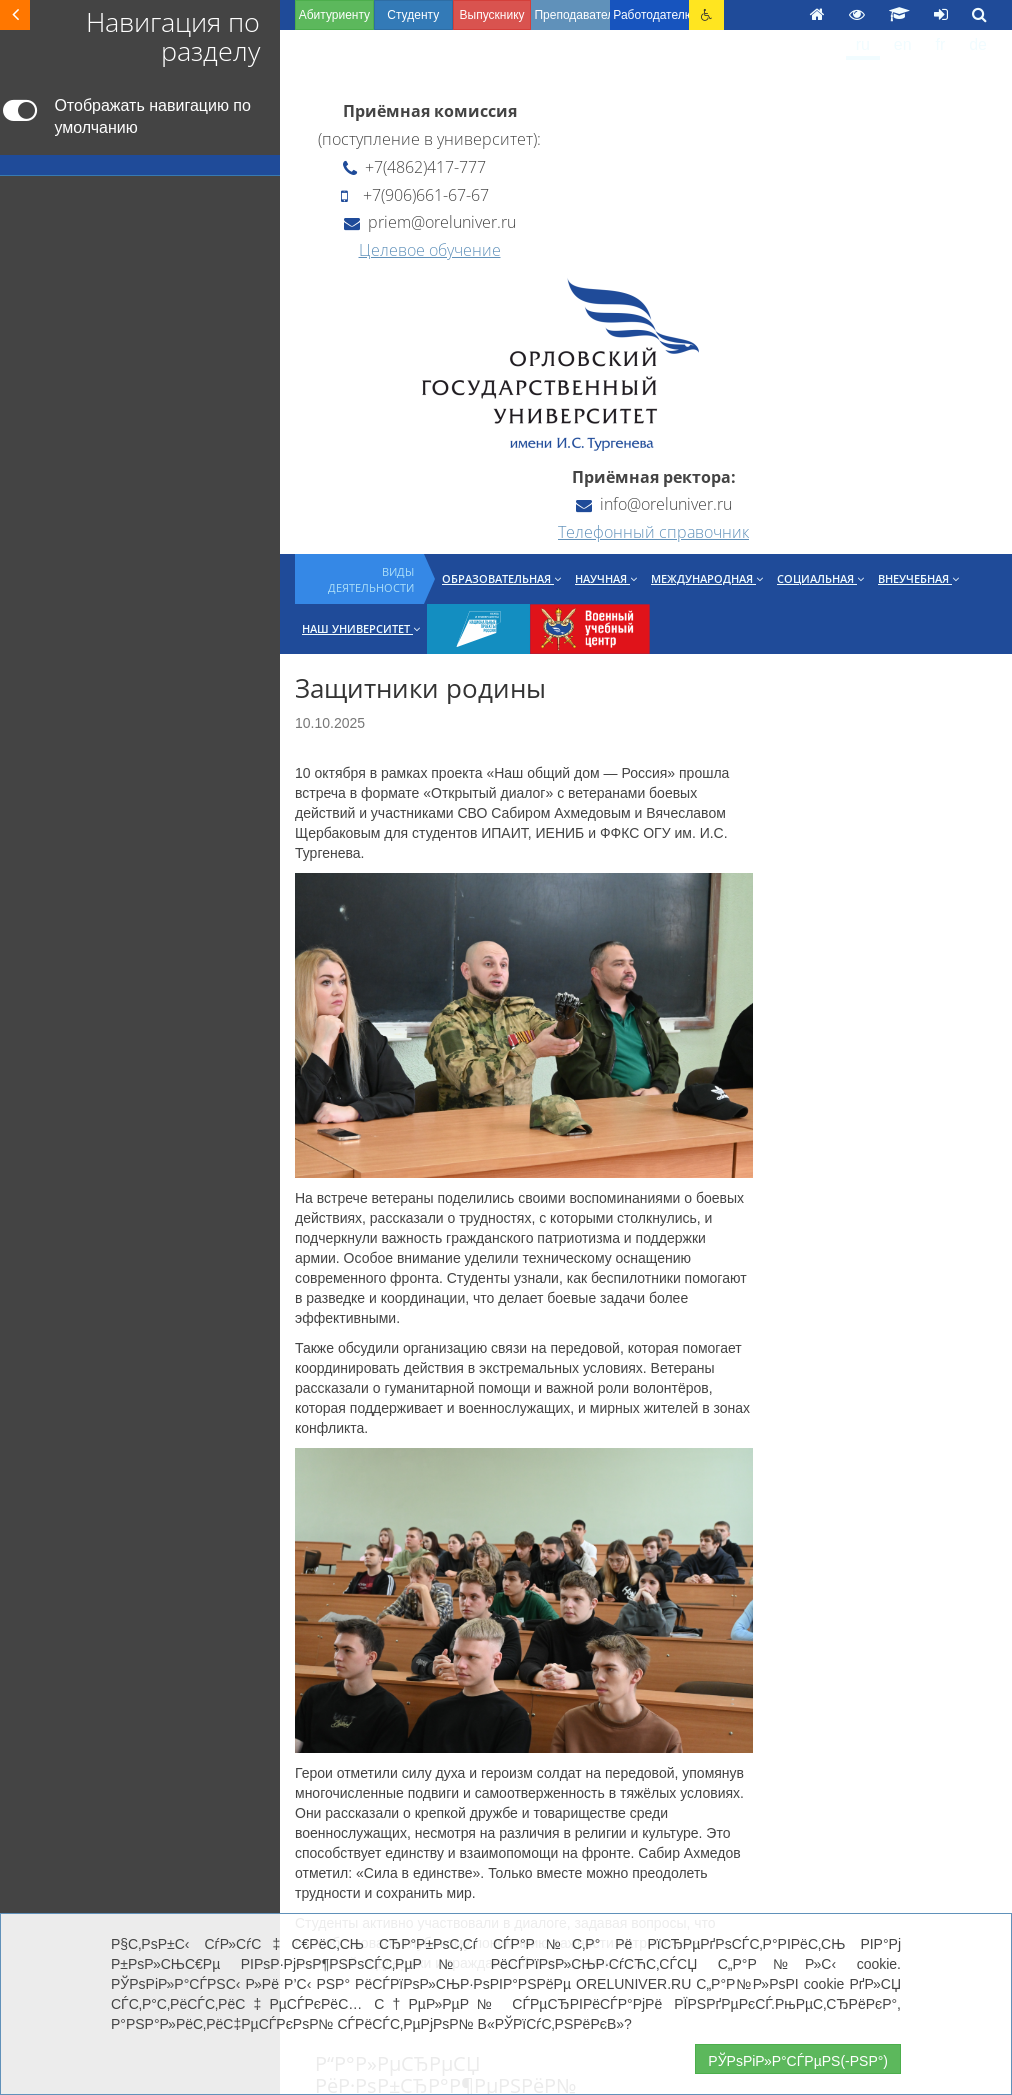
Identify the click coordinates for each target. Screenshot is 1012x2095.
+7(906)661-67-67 (415, 195)
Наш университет (361, 628)
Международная (707, 578)
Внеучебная (918, 578)
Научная (606, 578)
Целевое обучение (430, 250)
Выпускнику (492, 15)
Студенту (413, 15)
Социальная (820, 578)
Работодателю (651, 15)
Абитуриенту (334, 15)
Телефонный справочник (653, 532)
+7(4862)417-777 (414, 167)
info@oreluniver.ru (654, 504)
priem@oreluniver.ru (430, 222)
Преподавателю (572, 15)
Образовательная (501, 578)
